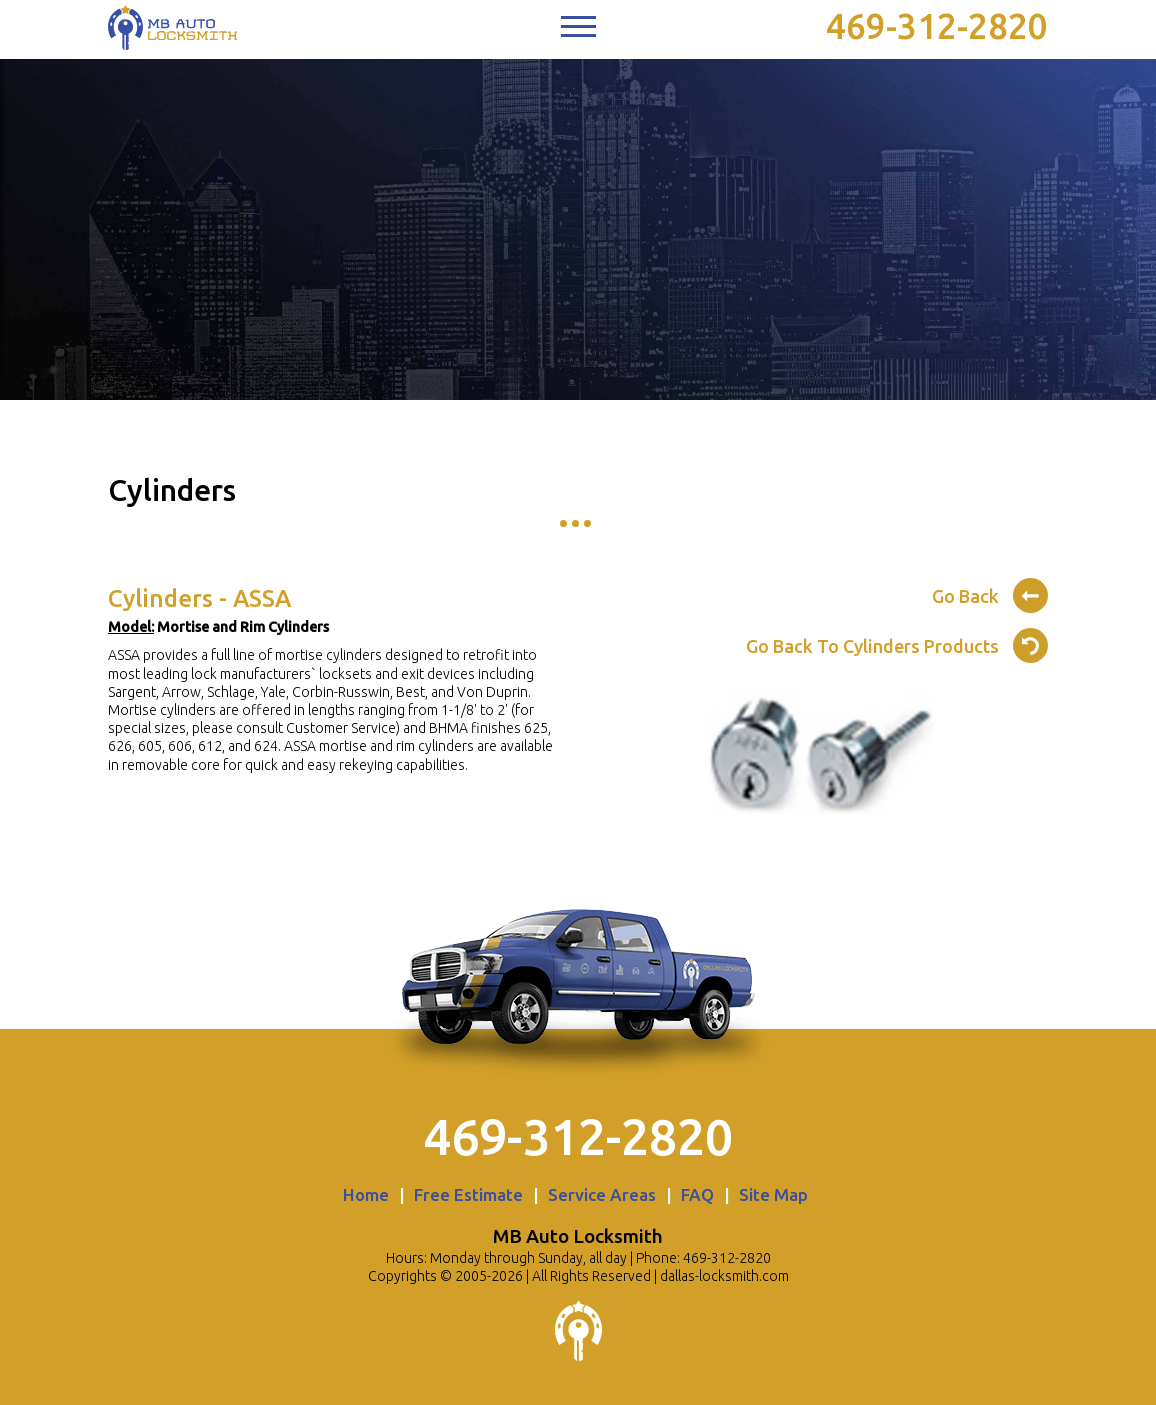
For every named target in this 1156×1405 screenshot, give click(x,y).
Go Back (990, 593)
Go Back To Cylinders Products (897, 643)
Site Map (773, 1194)
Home (366, 1194)
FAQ (697, 1194)
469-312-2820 (937, 26)
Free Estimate (468, 1194)
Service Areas (602, 1194)
